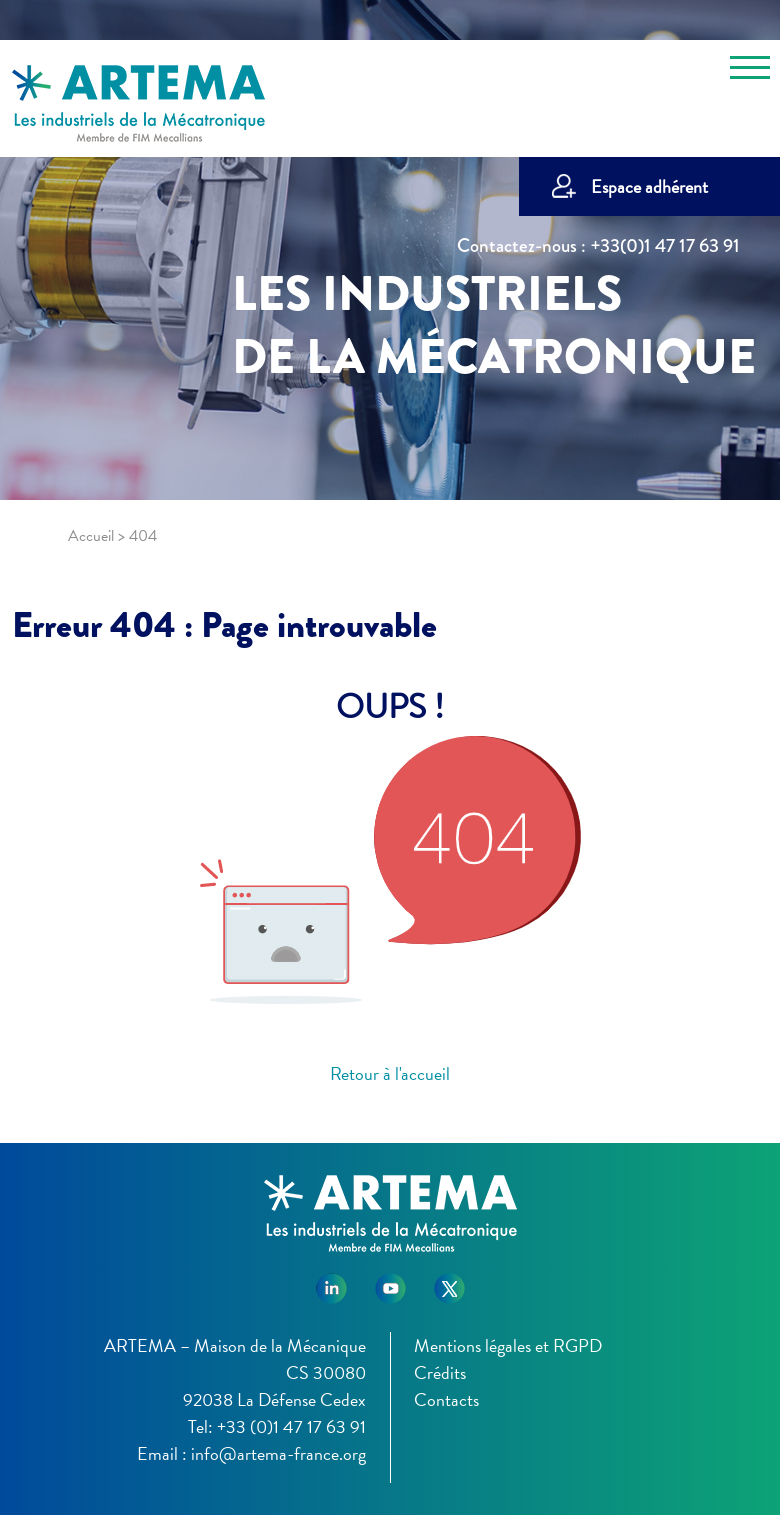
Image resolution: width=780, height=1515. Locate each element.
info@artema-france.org (278, 1453)
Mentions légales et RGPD (508, 1345)
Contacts (446, 1399)
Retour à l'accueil (390, 1073)
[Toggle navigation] (750, 71)
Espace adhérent (649, 186)
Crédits (440, 1372)
